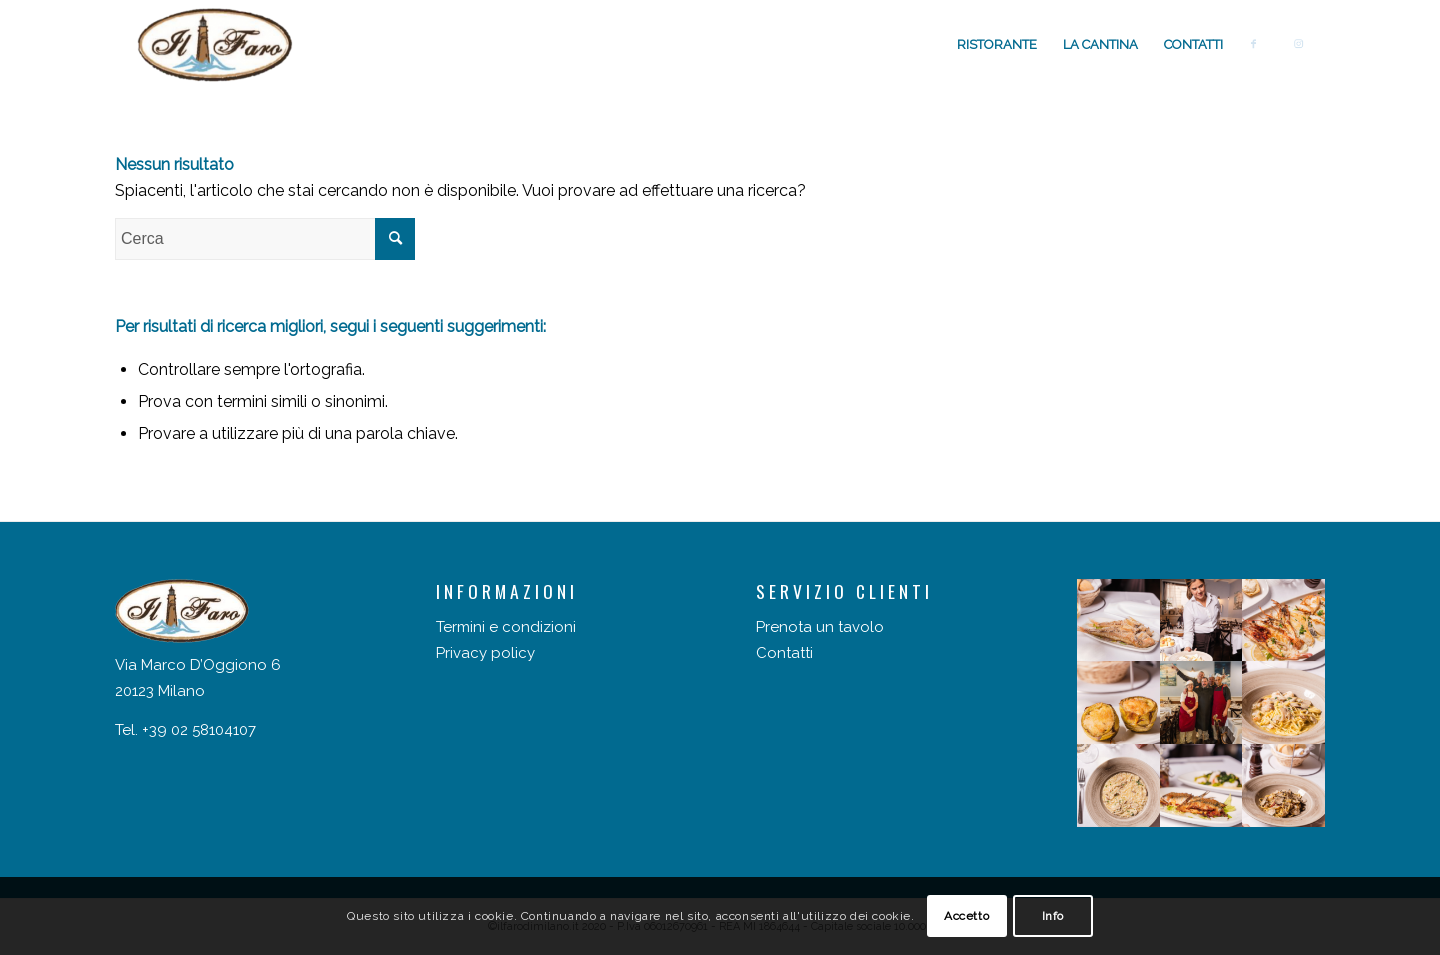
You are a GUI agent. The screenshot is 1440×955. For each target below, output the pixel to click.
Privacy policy (485, 653)
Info (1053, 916)
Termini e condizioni (506, 627)
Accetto (966, 916)
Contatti (784, 653)
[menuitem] (997, 45)
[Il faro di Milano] (215, 45)
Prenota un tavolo (820, 627)
